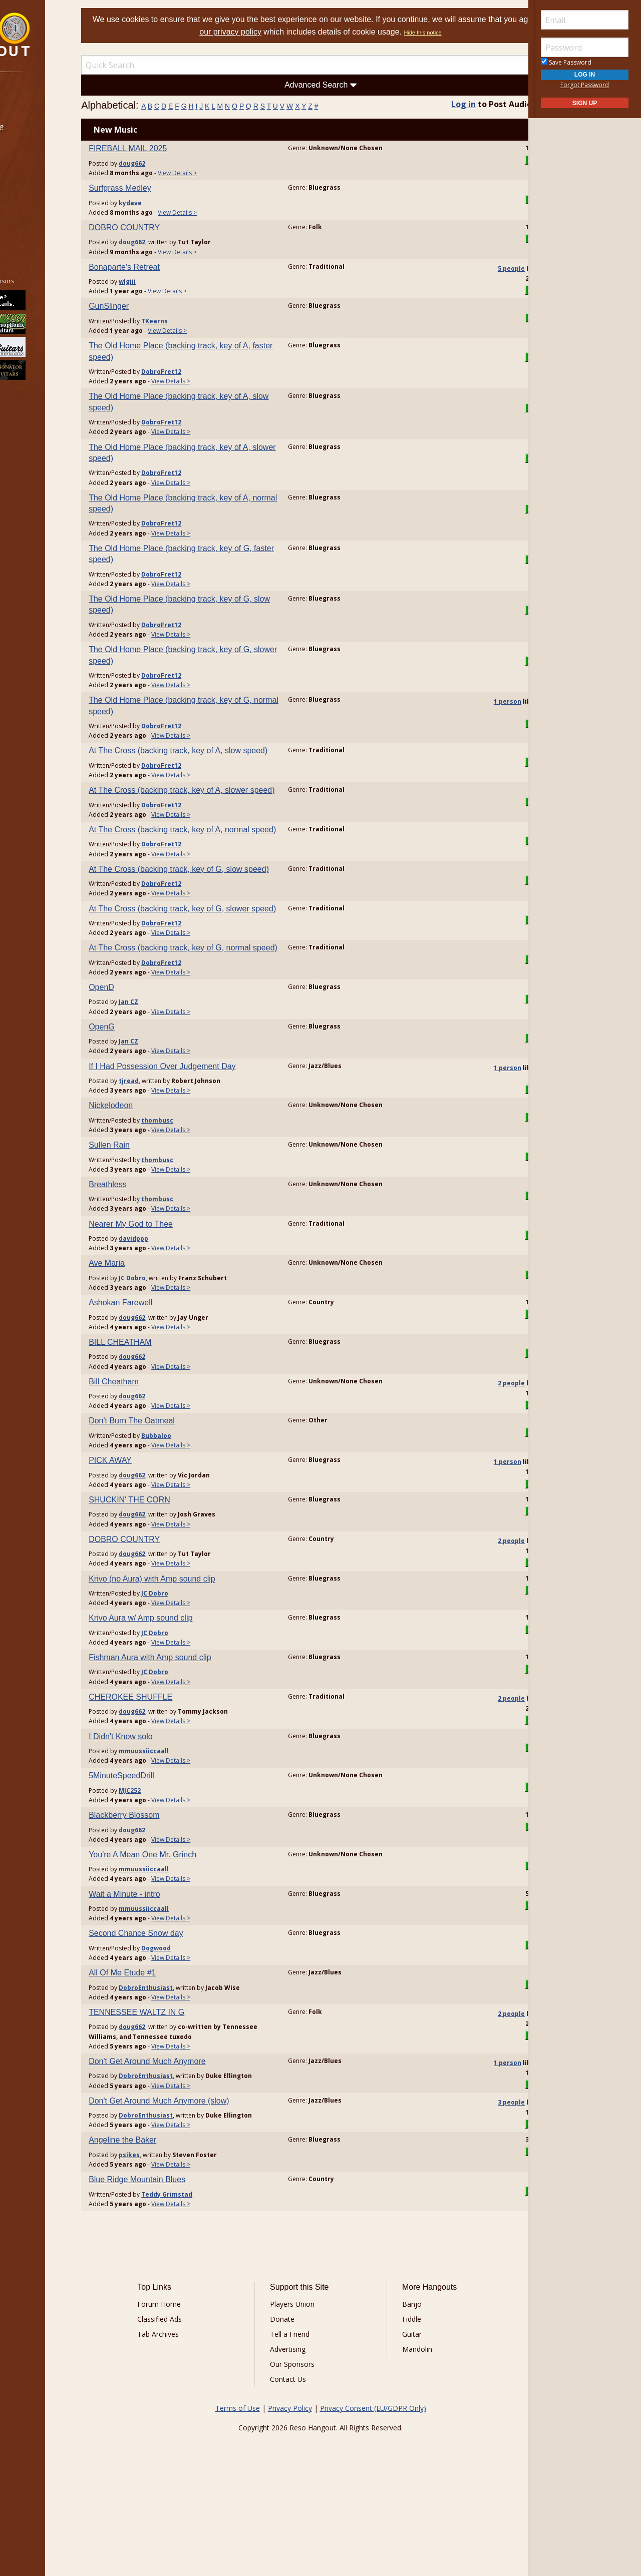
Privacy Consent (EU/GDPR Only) (373, 2494)
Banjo (401, 2390)
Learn (33, 153)
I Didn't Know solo (160, 1803)
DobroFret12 (200, 371)
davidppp (172, 1305)
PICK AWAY (149, 1527)
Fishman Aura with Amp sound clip (189, 1724)
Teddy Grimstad (205, 2280)
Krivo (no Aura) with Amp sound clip (191, 1646)
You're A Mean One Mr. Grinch (181, 1921)
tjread (168, 1148)
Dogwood (195, 2015)
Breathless (147, 1251)
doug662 (171, 163)
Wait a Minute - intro (163, 1961)
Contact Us (299, 2465)
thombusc (196, 1187)
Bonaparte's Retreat (163, 267)
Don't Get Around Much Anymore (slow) (198, 2177)
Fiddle (400, 2405)
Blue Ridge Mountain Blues (176, 2266)
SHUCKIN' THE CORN (168, 1567)
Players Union (303, 2390)
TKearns (193, 321)
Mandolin (406, 2435)
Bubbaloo (195, 1502)
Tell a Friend (300, 2420)
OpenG (141, 1094)
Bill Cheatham (153, 1448)
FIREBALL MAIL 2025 (167, 148)
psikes (168, 2241)
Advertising (298, 2435)
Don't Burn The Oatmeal (171, 1488)
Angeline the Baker (161, 2226)
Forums (36, 100)
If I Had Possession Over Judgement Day (201, 1133)
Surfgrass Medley (159, 188)
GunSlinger (148, 306)
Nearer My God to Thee (170, 1291)
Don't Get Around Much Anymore (186, 2128)
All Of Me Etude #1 (161, 2040)
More (31, 206)
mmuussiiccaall (183, 1818)
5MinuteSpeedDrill (160, 1843)
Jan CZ (167, 1069)
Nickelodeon (150, 1173)
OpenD (140, 1054)
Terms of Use (237, 2494)
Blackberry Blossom (163, 1882)
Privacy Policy (290, 2494)
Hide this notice (469, 33)
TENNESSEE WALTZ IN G (175, 2079)
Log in (444, 104)
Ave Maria (146, 1330)
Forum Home (191, 2390)
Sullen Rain (148, 1212)
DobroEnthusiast (185, 2054)
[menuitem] (56, 100)
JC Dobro (171, 1345)
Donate (293, 2405)
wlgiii (166, 281)
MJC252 (169, 1857)
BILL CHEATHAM (159, 1409)
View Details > (216, 173)
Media (34, 180)
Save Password (566, 62)
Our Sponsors (303, 2450)
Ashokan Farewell (159, 1370)
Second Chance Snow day (175, 2000)
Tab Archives (190, 2420)
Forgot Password (584, 85)
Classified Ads (192, 2405)
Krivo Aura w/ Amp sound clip (179, 1685)
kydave (169, 203)
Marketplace (46, 127)
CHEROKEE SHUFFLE (169, 1764)
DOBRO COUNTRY (163, 227)
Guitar (401, 2420)
